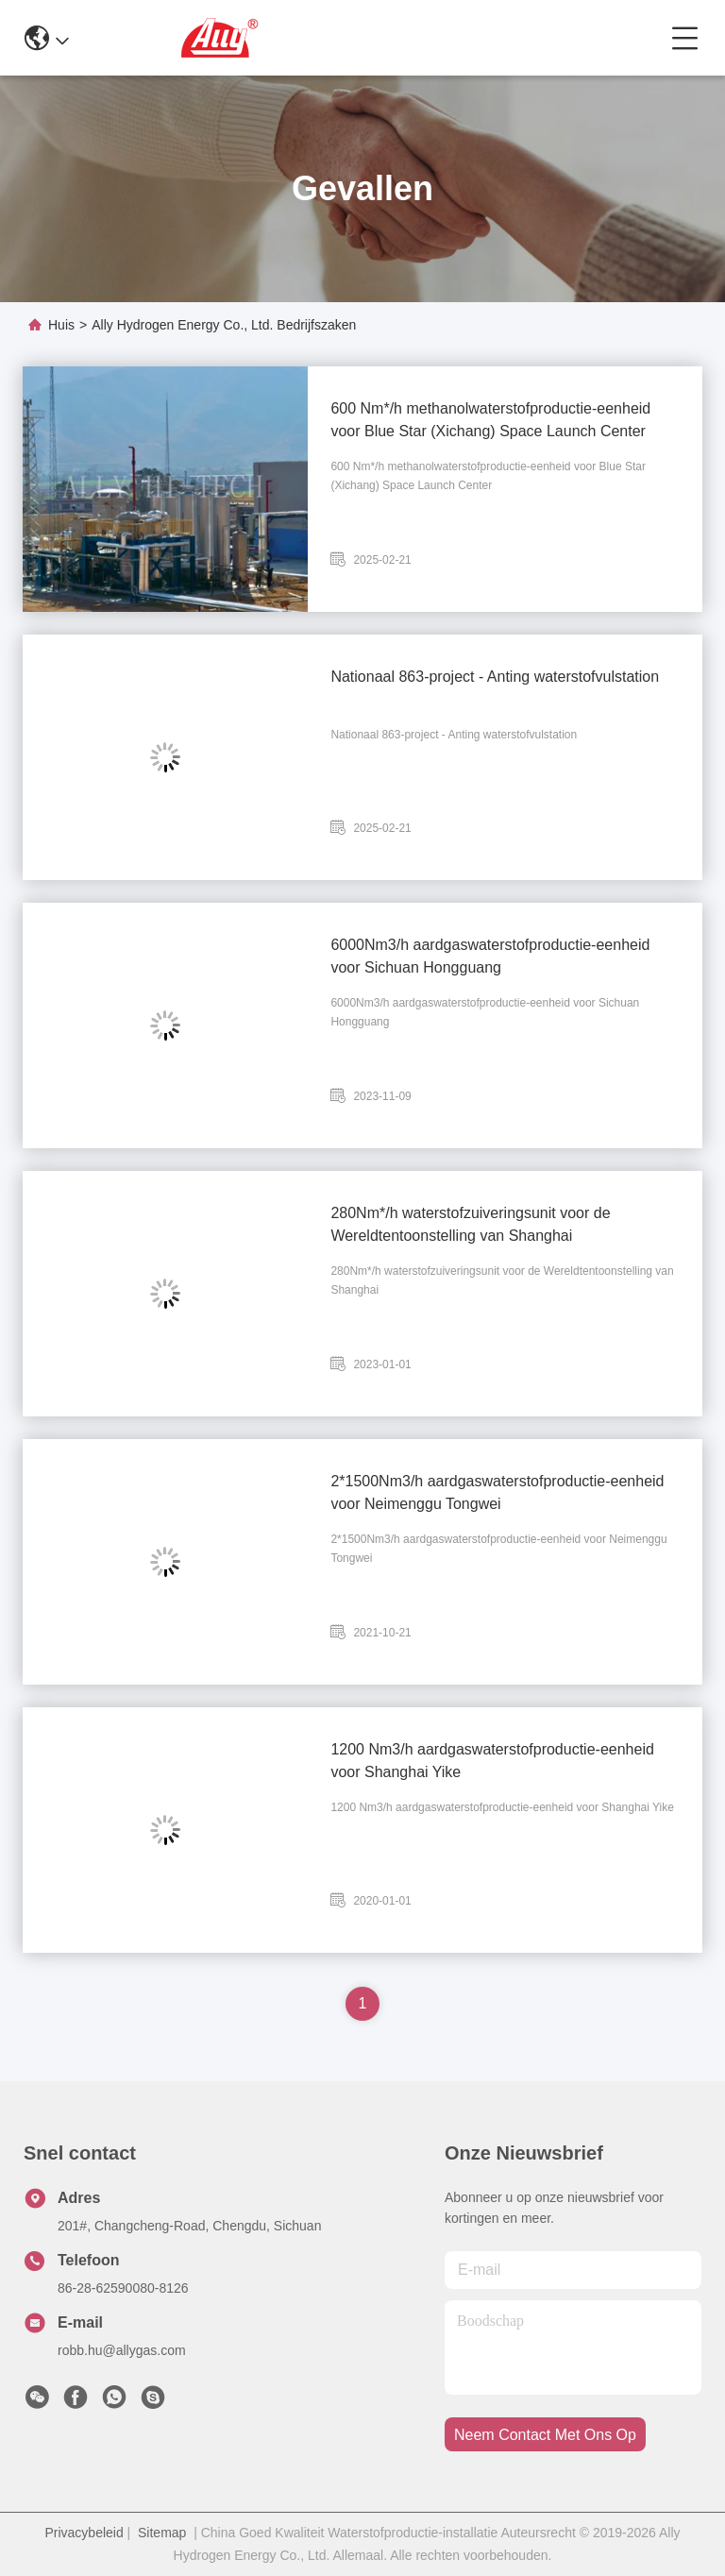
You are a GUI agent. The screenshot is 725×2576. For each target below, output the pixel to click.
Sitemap (162, 2532)
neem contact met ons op (545, 2435)
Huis (61, 324)
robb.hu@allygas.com (122, 2350)
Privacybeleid (83, 2532)
